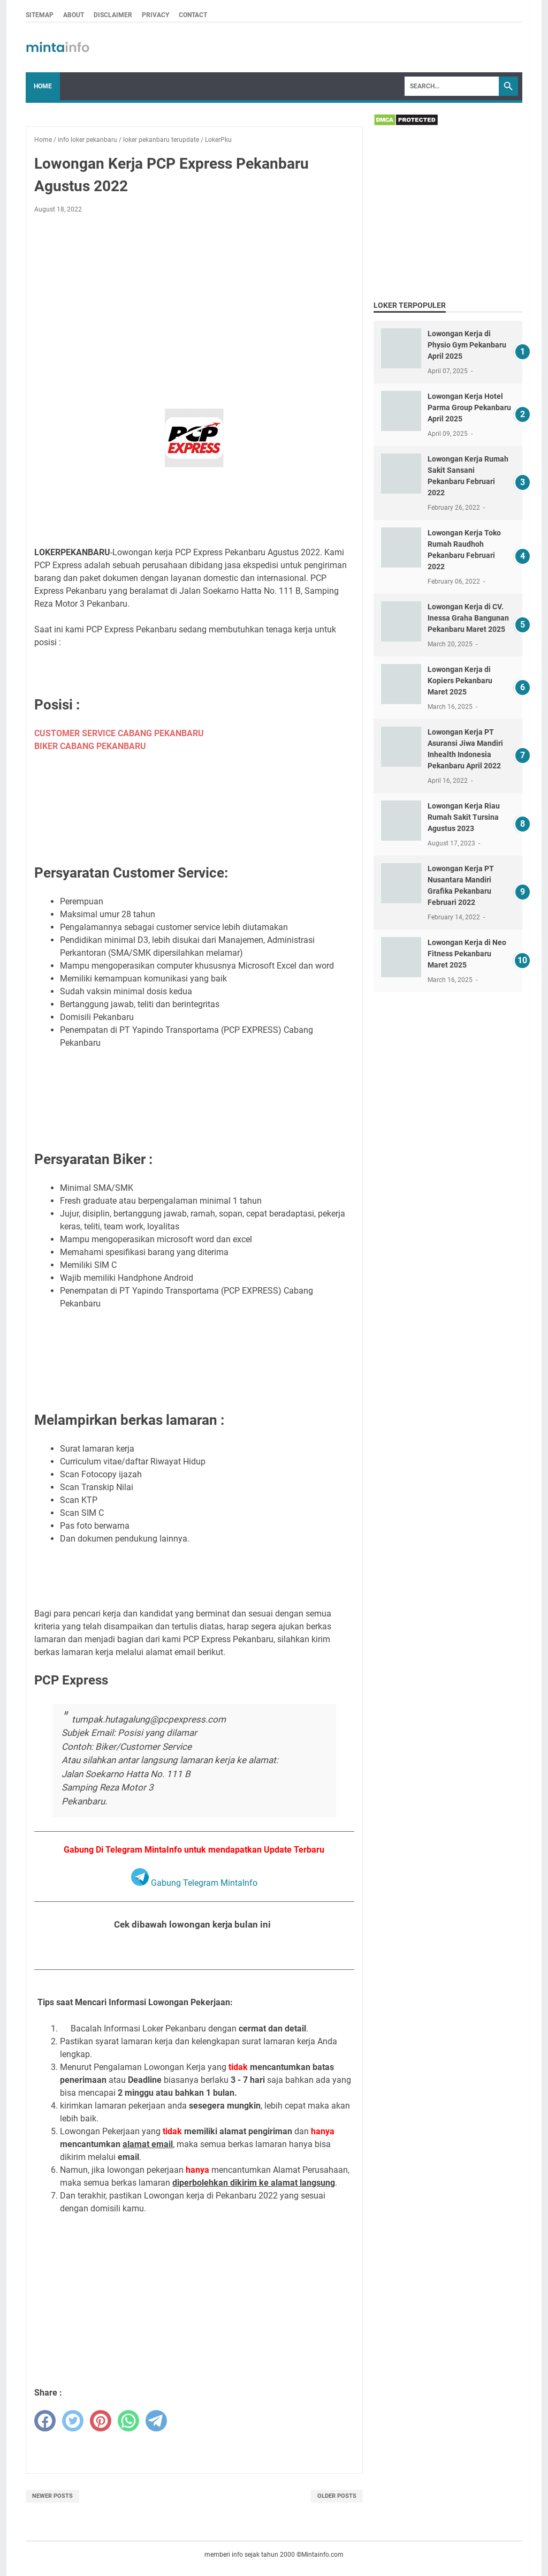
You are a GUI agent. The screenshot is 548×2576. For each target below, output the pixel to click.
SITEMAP (40, 15)
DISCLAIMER (113, 15)
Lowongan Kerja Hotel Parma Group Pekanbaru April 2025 (469, 407)
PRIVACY (155, 15)
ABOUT (73, 15)
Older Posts (336, 2495)
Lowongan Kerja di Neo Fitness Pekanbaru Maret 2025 (467, 953)
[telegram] (156, 2420)
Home (43, 86)
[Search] (452, 86)
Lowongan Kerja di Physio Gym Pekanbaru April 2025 (467, 344)
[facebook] (45, 2420)
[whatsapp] (128, 2420)
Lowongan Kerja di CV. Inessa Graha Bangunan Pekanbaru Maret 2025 (468, 617)
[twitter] (72, 2420)
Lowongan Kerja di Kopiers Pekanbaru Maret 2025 (460, 680)
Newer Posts (52, 2495)
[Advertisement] (194, 301)
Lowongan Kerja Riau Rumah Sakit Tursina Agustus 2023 (464, 817)
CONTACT (193, 15)
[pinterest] (100, 2420)
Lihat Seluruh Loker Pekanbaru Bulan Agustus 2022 (194, 1951)
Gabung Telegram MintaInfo (194, 1883)
